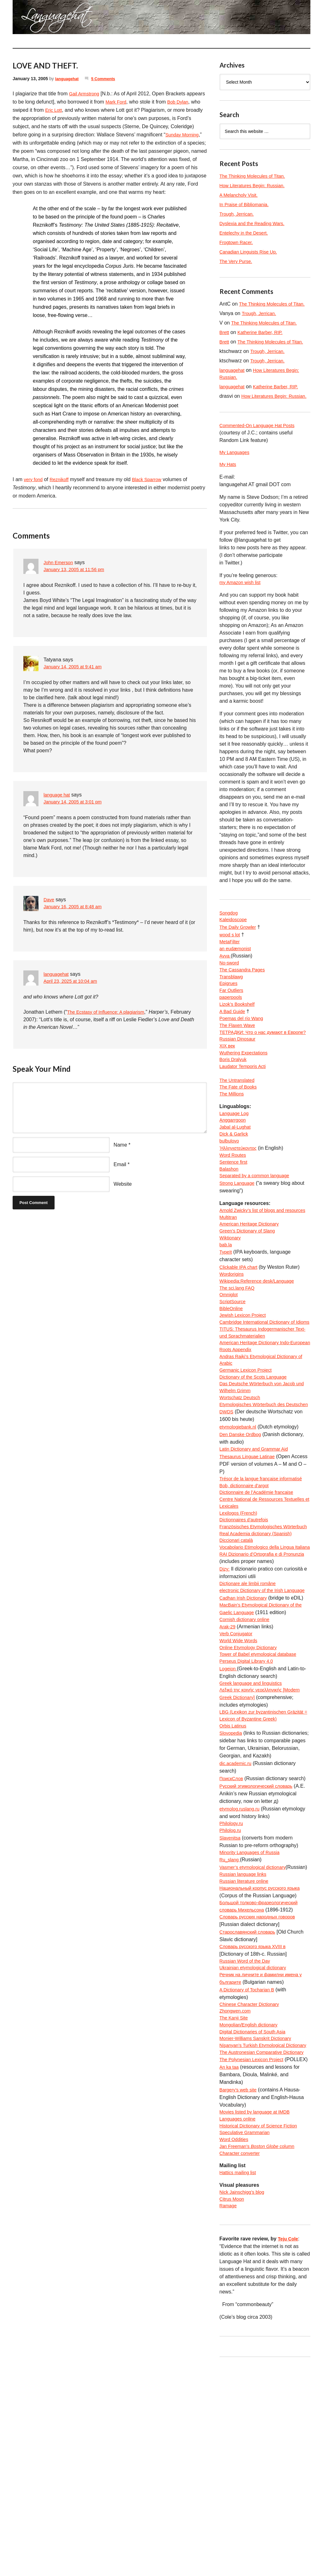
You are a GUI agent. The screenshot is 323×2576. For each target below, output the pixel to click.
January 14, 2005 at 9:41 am (76, 675)
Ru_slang (231, 2018)
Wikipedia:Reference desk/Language (261, 1351)
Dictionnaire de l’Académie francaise (260, 1601)
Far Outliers (233, 1023)
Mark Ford (136, 101)
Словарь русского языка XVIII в (256, 2116)
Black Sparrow (152, 487)
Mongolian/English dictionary (252, 2200)
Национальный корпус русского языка (264, 2056)
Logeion (229, 1813)
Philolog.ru (232, 1987)
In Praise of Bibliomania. (247, 204)
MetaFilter (231, 970)
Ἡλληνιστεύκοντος (240, 1202)
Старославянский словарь (250, 2101)
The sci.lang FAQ (239, 1359)
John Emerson (60, 570)
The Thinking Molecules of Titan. (256, 176)
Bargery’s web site (240, 2290)
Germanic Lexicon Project (248, 1457)
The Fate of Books (240, 1136)
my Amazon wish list (242, 608)
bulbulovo (230, 1194)
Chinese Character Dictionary (252, 2177)
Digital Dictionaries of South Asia (256, 2207)
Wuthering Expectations (246, 1098)
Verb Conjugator (238, 1775)
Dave (49, 907)
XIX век (228, 1091)
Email (120, 1172)
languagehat (68, 78)
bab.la (226, 1313)
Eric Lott (81, 110)
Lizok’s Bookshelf (239, 1038)
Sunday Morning (32, 143)
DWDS (227, 1510)
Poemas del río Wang (244, 1053)
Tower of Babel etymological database (262, 1798)
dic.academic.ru (237, 1919)
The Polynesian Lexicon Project (255, 2253)
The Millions (233, 1144)
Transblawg (232, 1008)
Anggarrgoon (234, 1172)
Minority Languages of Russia (253, 2010)
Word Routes (234, 1210)
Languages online (239, 2321)
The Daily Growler (240, 954)
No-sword (230, 992)
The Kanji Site (235, 2192)
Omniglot (230, 1366)
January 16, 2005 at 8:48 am (76, 915)
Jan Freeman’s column (261, 2351)
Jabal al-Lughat (237, 1179)
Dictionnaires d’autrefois (246, 1631)
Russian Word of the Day (248, 2131)
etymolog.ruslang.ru (242, 1965)
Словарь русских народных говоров (261, 2086)
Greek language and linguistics (254, 1828)
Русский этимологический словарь (260, 1942)
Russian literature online (247, 2048)
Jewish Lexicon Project (245, 1389)
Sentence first (235, 1217)
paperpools (232, 1030)
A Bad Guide (234, 1045)
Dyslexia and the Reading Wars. (255, 223)
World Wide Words (240, 1783)
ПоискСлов (233, 1934)
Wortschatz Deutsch (242, 1487)
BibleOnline (232, 1381)
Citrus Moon (233, 2407)
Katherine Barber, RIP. (263, 340)
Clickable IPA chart (240, 1336)
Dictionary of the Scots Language (257, 1465)
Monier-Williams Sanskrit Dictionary (259, 2215)
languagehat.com (31, 19)
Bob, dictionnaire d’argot (247, 1593)
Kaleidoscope (235, 947)
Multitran (229, 1283)
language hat (58, 803)
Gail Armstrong (86, 93)
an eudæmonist (237, 977)
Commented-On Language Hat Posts (261, 449)
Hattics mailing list (240, 2379)
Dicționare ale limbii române (251, 1715)
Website (123, 1192)
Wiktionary (231, 1306)
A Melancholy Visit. (241, 195)
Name (120, 1153)
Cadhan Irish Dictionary (246, 1737)
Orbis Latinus (234, 1874)
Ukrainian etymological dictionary (256, 2139)
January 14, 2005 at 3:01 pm (76, 810)
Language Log (236, 1164)
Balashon (230, 1225)
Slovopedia (232, 1881)
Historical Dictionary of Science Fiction (262, 2328)
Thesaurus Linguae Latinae (250, 1556)
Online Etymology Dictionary (251, 1790)
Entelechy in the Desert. (246, 233)
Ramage (229, 2414)
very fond (34, 487)
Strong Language (239, 1240)
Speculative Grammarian (247, 2336)
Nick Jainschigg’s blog (244, 2399)
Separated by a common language (258, 1232)
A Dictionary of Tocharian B (250, 2162)
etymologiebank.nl (240, 1525)
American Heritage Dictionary (252, 1290)
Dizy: (225, 1699)
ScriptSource (234, 1374)
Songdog (230, 939)
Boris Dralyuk (235, 1106)
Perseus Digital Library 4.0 (249, 1806)
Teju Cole (289, 2447)
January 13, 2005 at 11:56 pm (77, 578)
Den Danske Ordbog (243, 1533)
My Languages (236, 477)
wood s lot (231, 962)
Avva (226, 985)
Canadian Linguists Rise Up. (251, 251)
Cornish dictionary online (247, 1760)
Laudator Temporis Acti (245, 1114)
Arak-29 (228, 1768)
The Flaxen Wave (239, 1061)
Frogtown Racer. (238, 242)
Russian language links (246, 2040)
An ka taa (230, 2268)
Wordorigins (233, 1343)
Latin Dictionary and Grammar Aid (257, 1548)
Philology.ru (232, 1980)
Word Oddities (235, 2343)
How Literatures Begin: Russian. (256, 185)
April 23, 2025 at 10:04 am (73, 990)
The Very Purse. (238, 261)
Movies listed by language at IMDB (258, 2313)
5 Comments (107, 78)
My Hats (229, 489)
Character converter (242, 2359)
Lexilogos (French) (240, 1624)
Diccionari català (238, 1662)
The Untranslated (239, 1129)
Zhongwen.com (237, 2184)
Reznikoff (62, 487)
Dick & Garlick (235, 1187)
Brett (225, 340)
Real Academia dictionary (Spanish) (259, 1654)
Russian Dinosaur (239, 1083)
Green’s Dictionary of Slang (250, 1298)
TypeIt (226, 1321)
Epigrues (229, 1015)
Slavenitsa (231, 1995)
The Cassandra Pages (245, 1000)
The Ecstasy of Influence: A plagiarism (109, 1020)
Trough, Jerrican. (238, 214)
